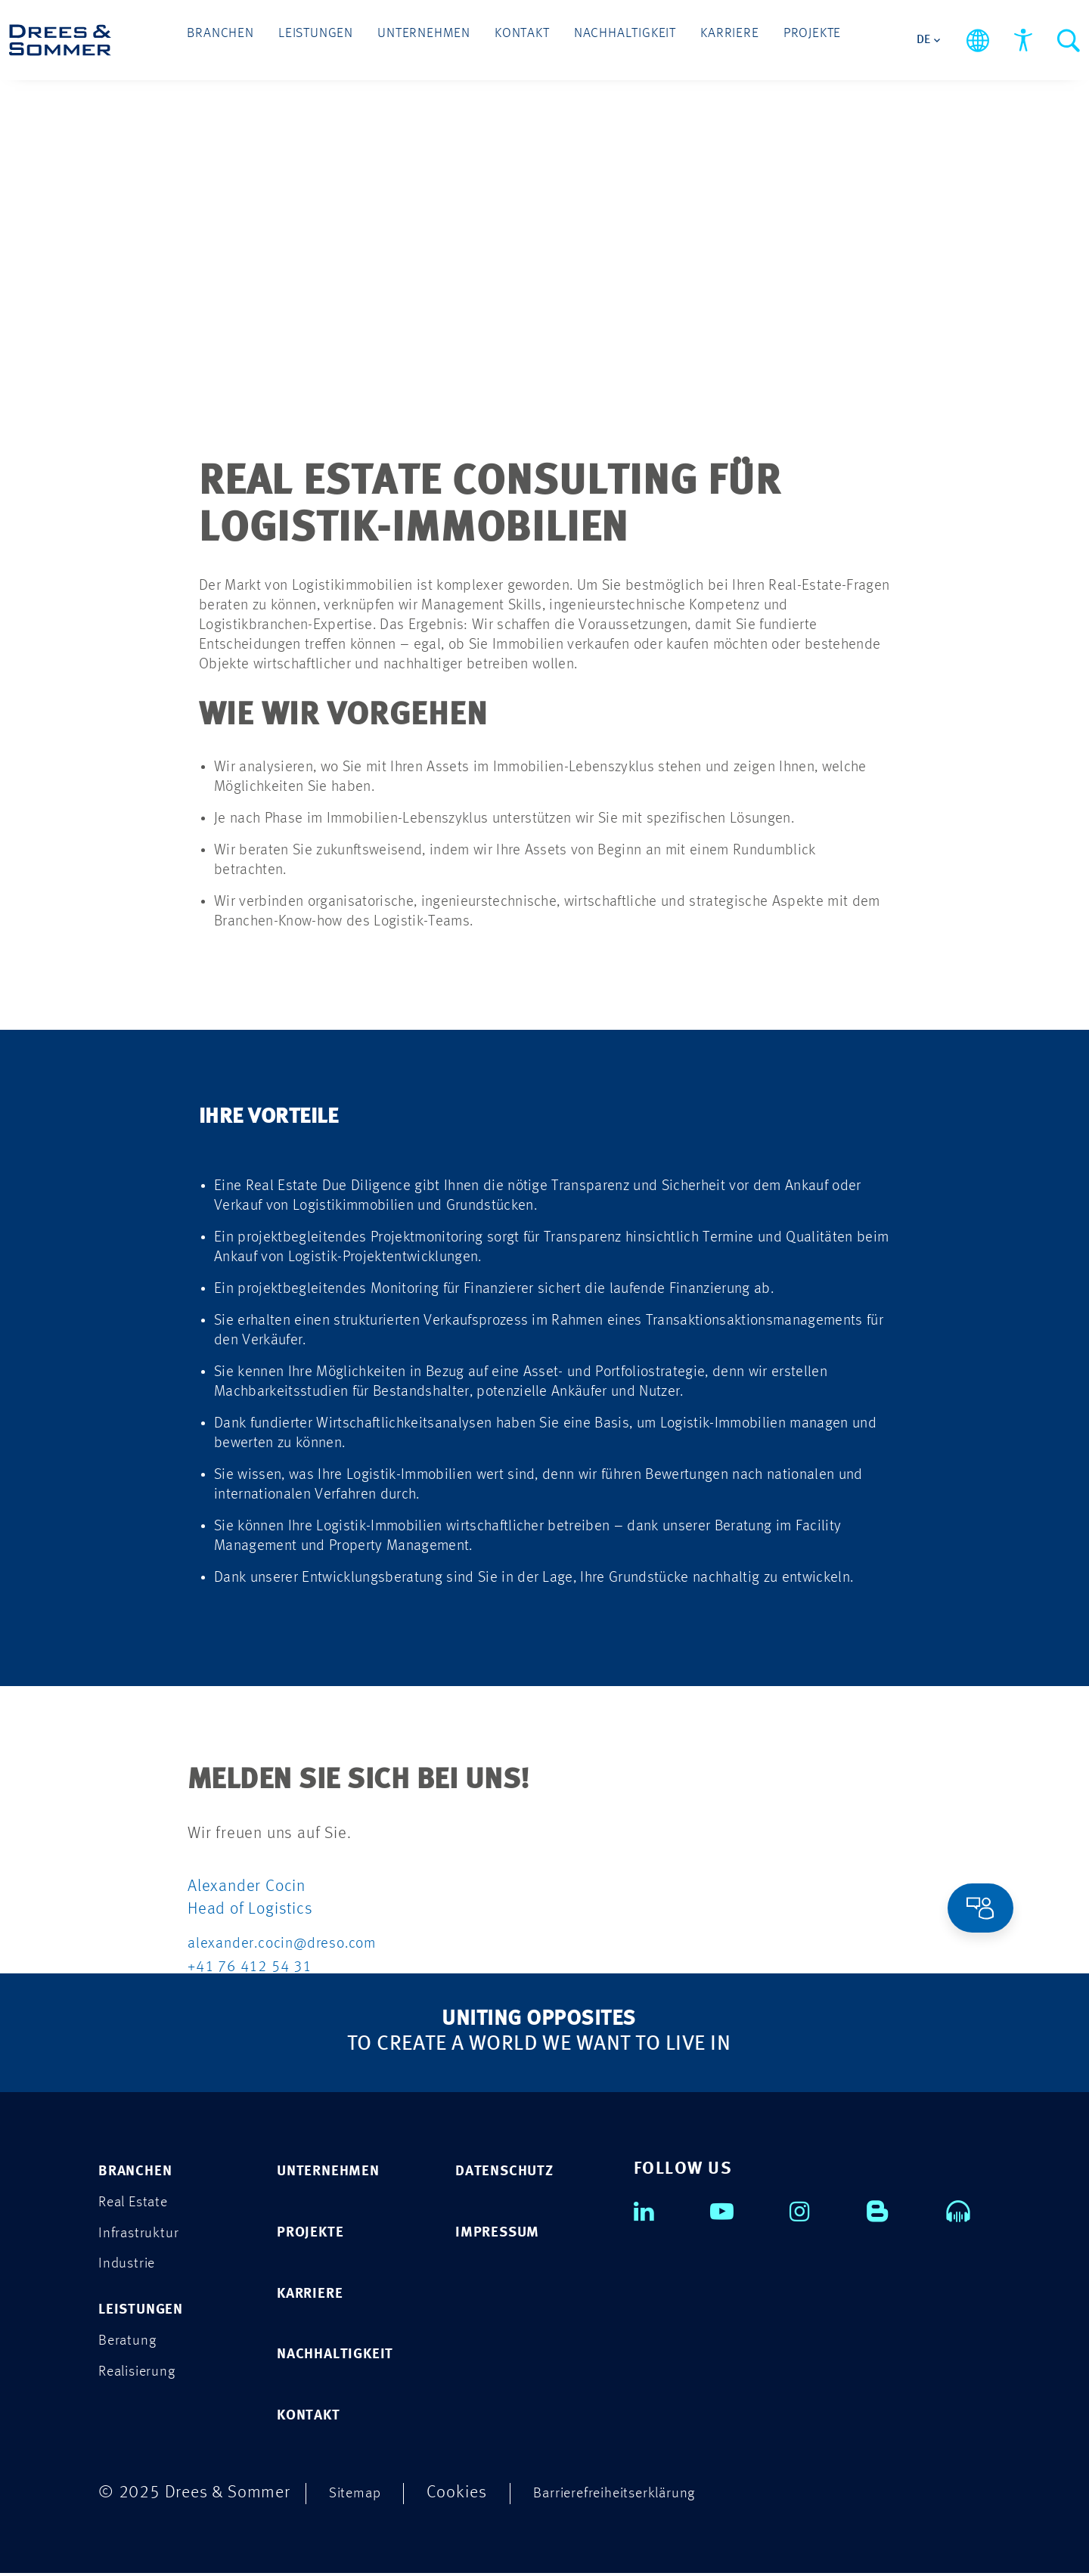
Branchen (257, 39)
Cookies (466, 2495)
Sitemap (360, 2495)
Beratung (132, 2344)
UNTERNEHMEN (339, 2170)
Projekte (773, 39)
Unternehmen (434, 39)
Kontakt (520, 39)
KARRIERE (317, 2294)
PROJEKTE (317, 2232)
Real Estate (140, 2202)
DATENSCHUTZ (514, 2170)
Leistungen (340, 39)
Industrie (131, 2265)
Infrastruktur (145, 2234)
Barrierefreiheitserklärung (639, 2495)
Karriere (703, 39)
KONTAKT (316, 2418)
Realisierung (144, 2376)
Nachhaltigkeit (611, 39)
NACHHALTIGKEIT (347, 2356)
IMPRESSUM (506, 2232)
